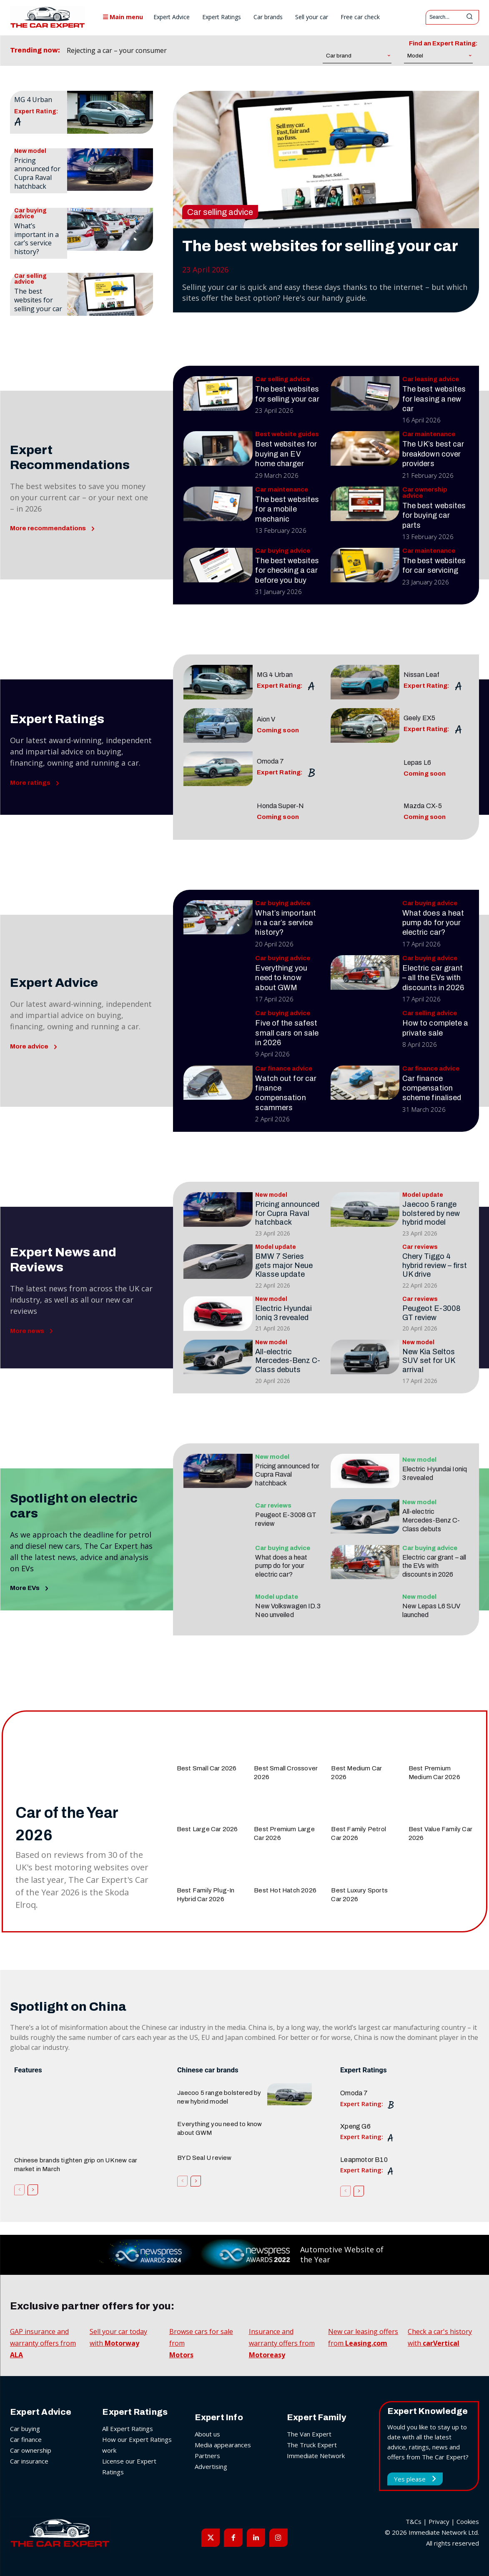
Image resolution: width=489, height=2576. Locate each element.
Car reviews (420, 1247)
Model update (422, 1195)
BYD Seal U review (204, 2157)
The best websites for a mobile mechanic (287, 509)
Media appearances (223, 2445)
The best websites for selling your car (38, 300)
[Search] (469, 17)
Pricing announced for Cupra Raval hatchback (37, 173)
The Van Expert (309, 2434)
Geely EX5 (419, 717)
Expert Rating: (36, 112)
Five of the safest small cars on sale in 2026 (286, 1033)
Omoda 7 (270, 761)
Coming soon (278, 730)
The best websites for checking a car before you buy (287, 570)
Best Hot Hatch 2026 (285, 1890)
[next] (222, 50)
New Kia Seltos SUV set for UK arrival (428, 1361)
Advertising (211, 2466)
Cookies (467, 2521)
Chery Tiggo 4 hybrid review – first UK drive (434, 1265)
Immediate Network (316, 2455)
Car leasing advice (430, 379)
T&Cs (413, 2521)
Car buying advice (30, 214)
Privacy (439, 2521)
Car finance (26, 2439)
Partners (207, 2455)
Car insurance (29, 2461)
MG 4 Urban (33, 99)
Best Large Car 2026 (207, 1829)
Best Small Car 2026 (207, 1768)
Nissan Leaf (421, 674)
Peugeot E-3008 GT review (431, 1313)
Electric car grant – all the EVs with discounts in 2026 (433, 978)
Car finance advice (283, 1069)
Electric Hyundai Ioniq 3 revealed (283, 1313)
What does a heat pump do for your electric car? (433, 923)
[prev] (208, 50)
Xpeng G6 (355, 2126)
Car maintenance (428, 434)
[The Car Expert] (47, 17)
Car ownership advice (424, 493)
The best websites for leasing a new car (434, 399)
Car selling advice (30, 279)
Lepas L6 (417, 762)
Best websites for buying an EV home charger (286, 454)
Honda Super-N (280, 805)
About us (207, 2434)
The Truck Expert (312, 2445)
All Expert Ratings (127, 2428)
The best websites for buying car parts (434, 515)
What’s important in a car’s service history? (36, 238)
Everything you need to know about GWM (281, 978)
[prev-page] (19, 2189)
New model (30, 151)
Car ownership (30, 2450)
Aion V (266, 719)
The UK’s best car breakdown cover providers (433, 454)
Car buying (25, 2428)
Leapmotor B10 (364, 2159)
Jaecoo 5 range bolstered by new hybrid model (431, 1213)
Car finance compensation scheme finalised (431, 1088)
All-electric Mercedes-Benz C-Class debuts (287, 1361)
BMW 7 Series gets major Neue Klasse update (284, 1265)
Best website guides (287, 434)
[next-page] (33, 2189)
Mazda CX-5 (423, 805)
